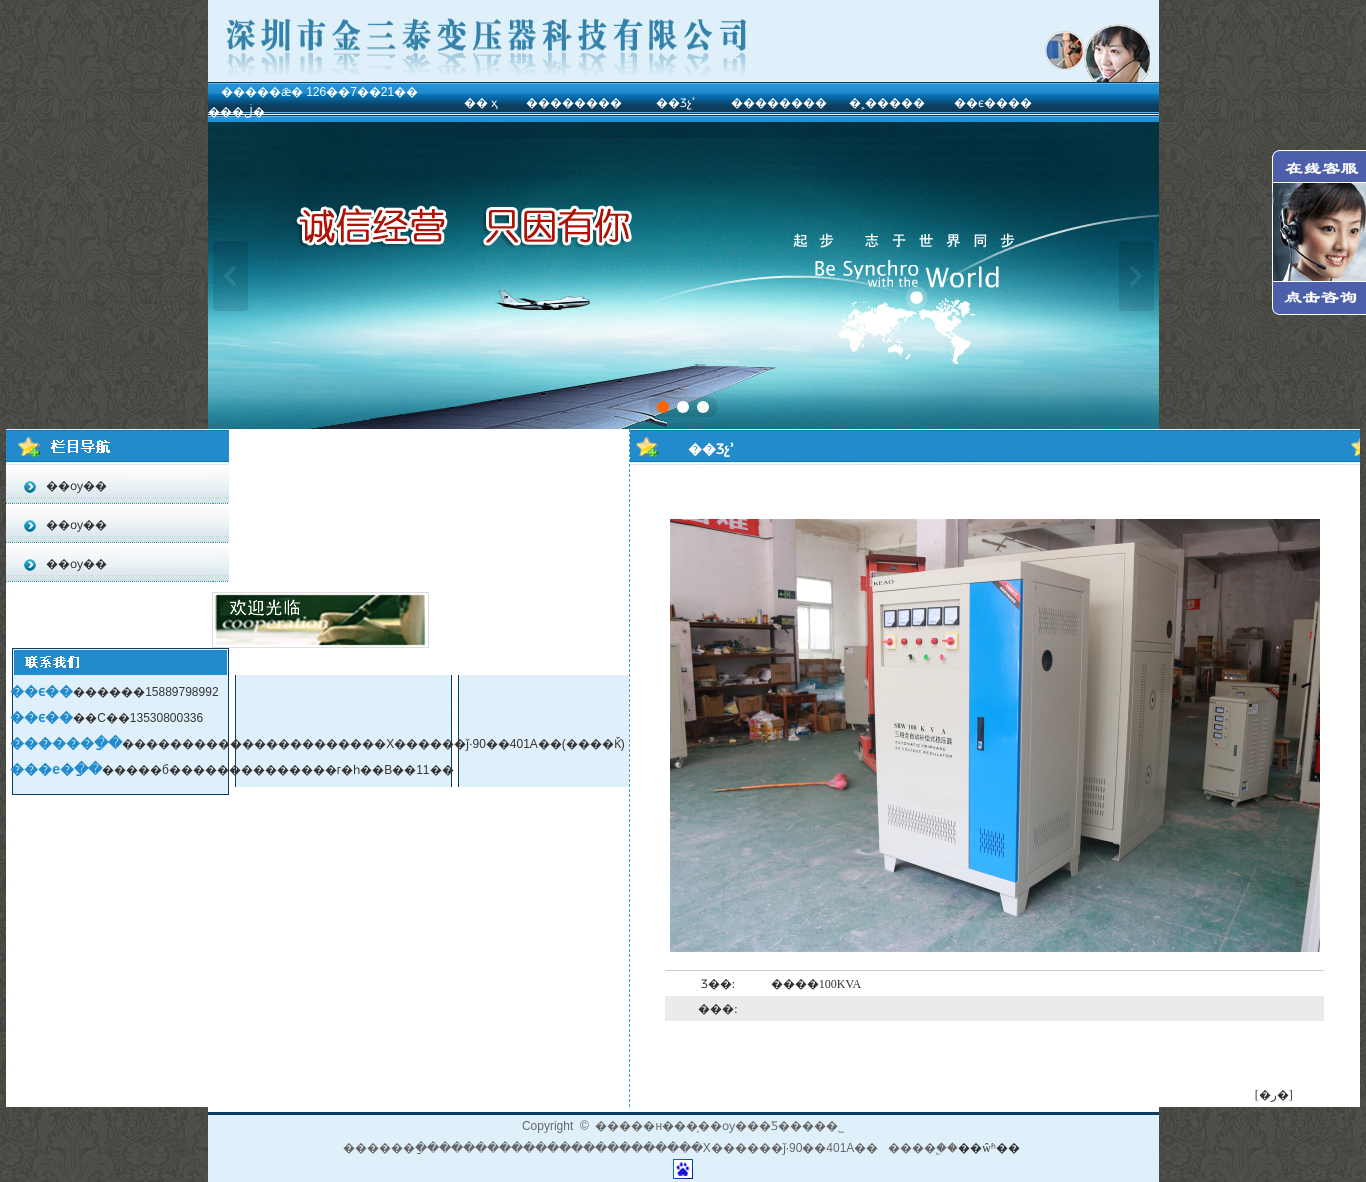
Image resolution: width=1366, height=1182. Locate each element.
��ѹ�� (75, 486)
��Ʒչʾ (676, 103)
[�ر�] (1274, 1095)
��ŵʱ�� (989, 1148)
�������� (574, 103)
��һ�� (230, 276)
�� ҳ (481, 103)
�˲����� (887, 103)
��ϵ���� (993, 103)
